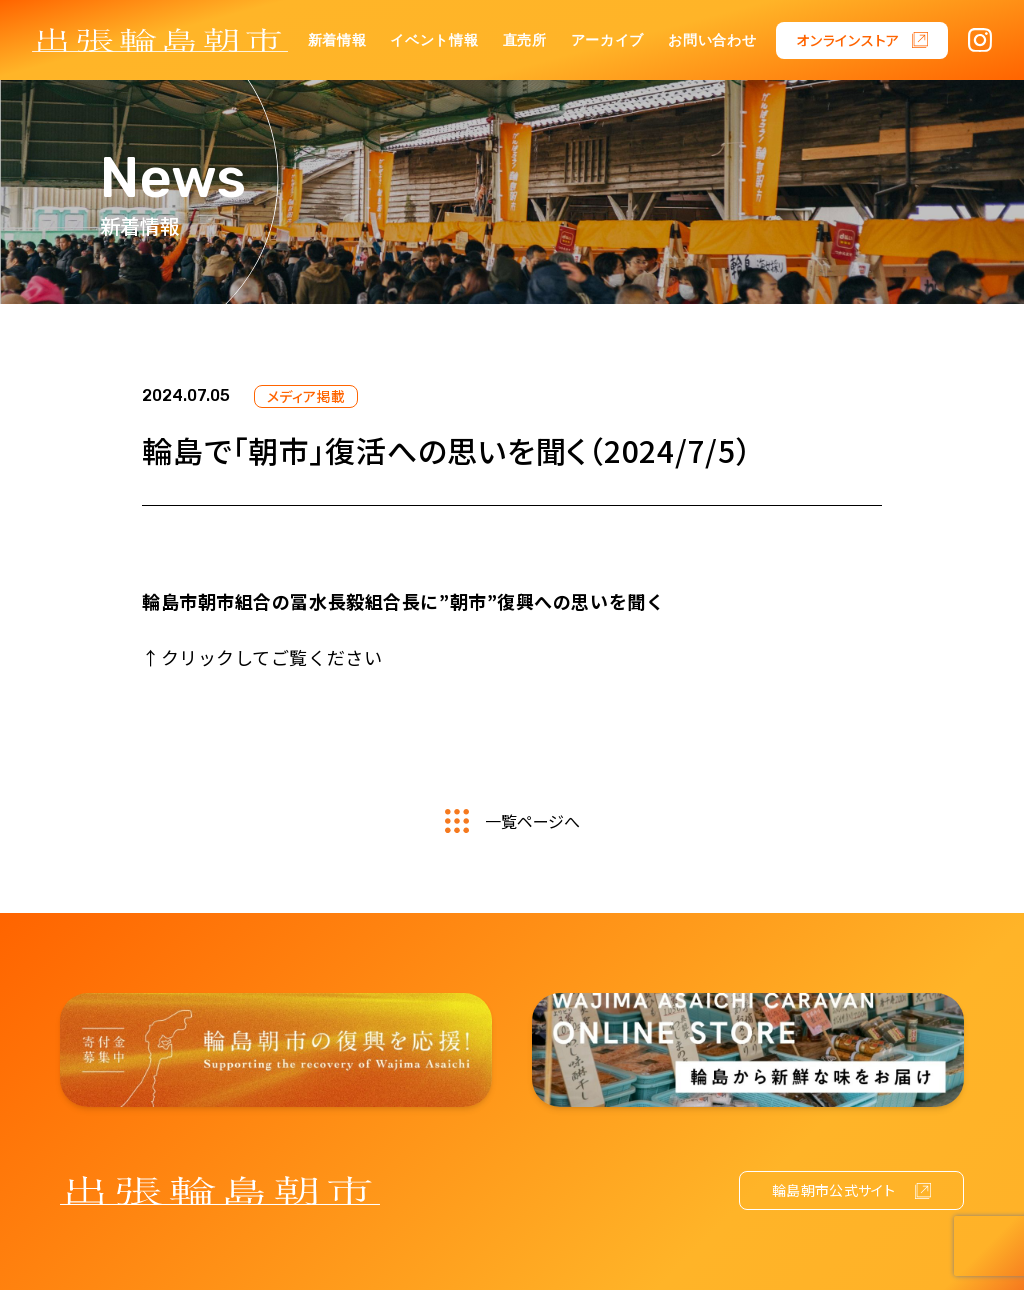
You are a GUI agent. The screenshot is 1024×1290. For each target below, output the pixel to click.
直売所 (525, 40)
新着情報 (337, 40)
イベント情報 (434, 40)
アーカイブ (608, 40)
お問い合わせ (712, 40)
